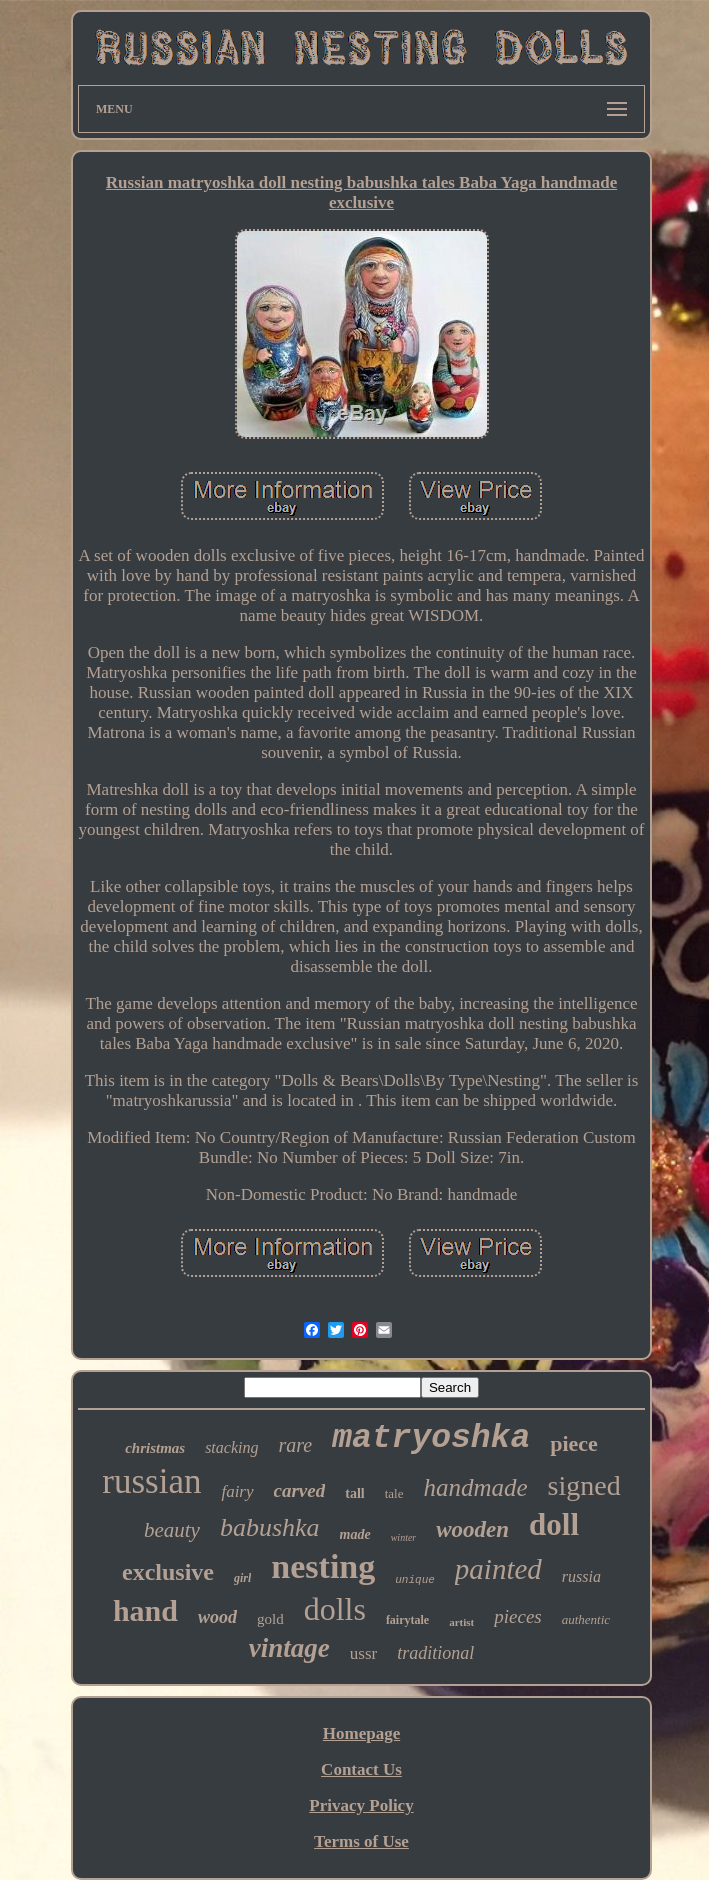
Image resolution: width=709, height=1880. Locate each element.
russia (581, 1576)
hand (145, 1610)
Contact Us (361, 1769)
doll (554, 1524)
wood (217, 1617)
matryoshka (431, 1438)
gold (270, 1619)
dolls (335, 1609)
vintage (289, 1648)
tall (354, 1493)
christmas (155, 1448)
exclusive (168, 1572)
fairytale (407, 1620)
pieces (517, 1616)
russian (151, 1481)
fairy (237, 1491)
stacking (231, 1447)
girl (242, 1578)
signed (584, 1485)
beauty (172, 1530)
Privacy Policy (361, 1805)
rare (295, 1445)
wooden (472, 1529)
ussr (363, 1653)
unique (415, 1580)
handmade (475, 1487)
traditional (435, 1653)
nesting (323, 1566)
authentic (586, 1619)
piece (574, 1443)
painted (498, 1569)
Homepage (361, 1733)
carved (300, 1490)
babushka (270, 1527)
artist (461, 1622)
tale (394, 1493)
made (355, 1534)
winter (404, 1537)
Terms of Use (361, 1841)
